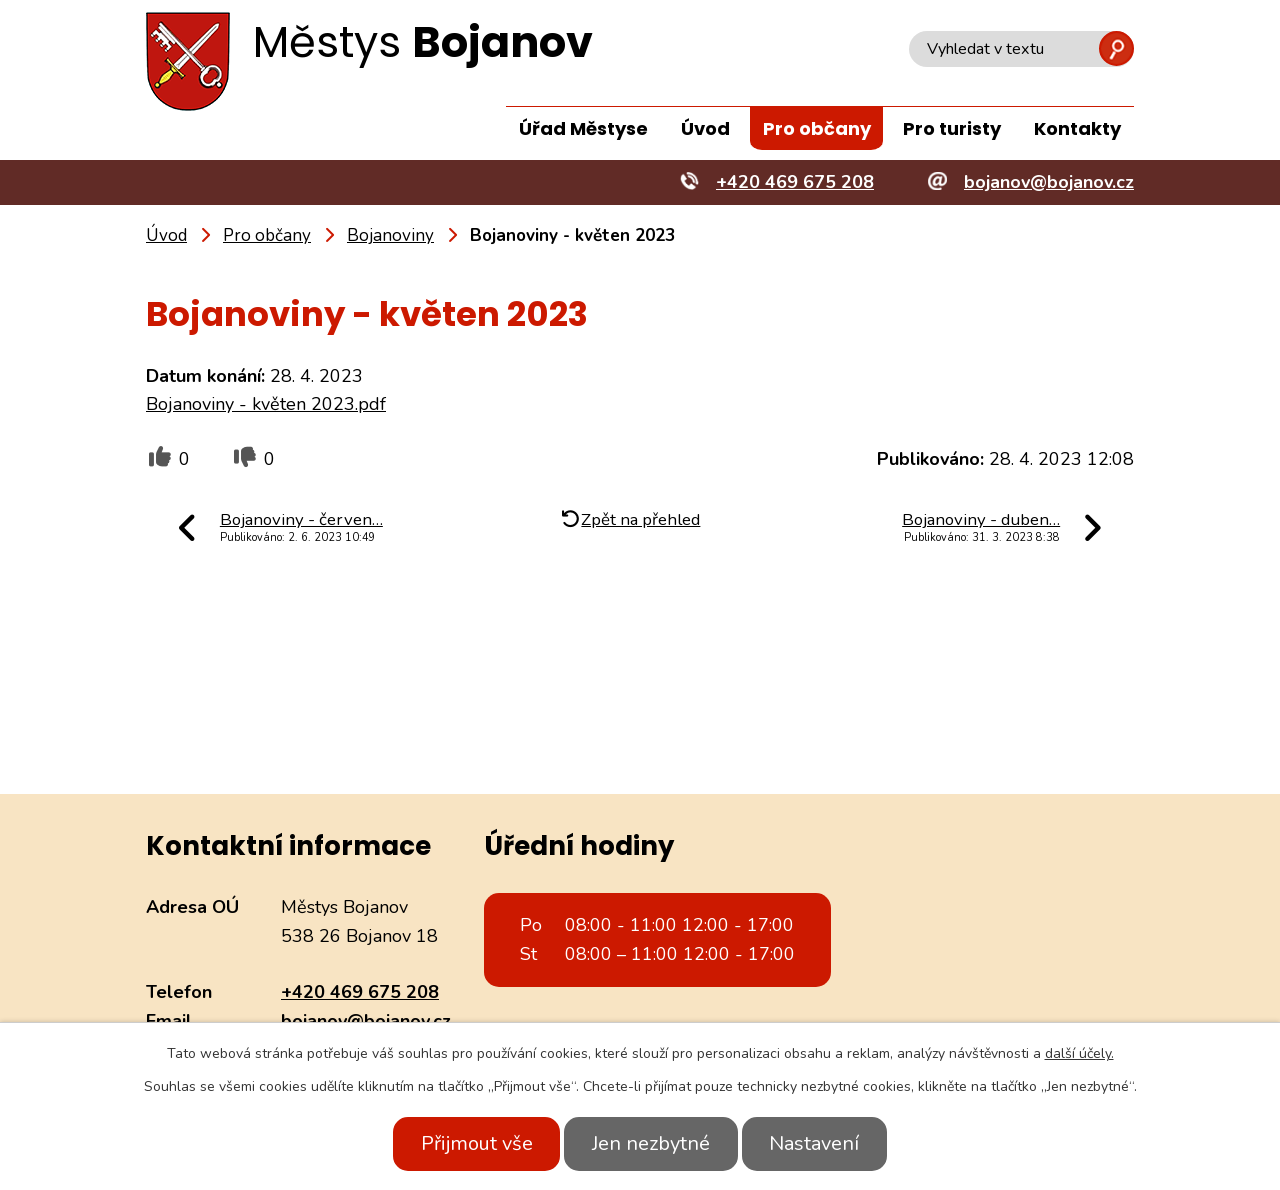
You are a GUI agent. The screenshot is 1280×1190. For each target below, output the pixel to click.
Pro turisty (952, 128)
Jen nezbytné (651, 1143)
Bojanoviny (390, 235)
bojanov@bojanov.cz (366, 1021)
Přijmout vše (468, 1143)
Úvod (705, 128)
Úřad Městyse (583, 128)
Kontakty (1077, 128)
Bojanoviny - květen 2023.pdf (266, 404)
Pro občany (817, 128)
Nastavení (823, 1143)
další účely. (1079, 1053)
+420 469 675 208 (360, 992)
